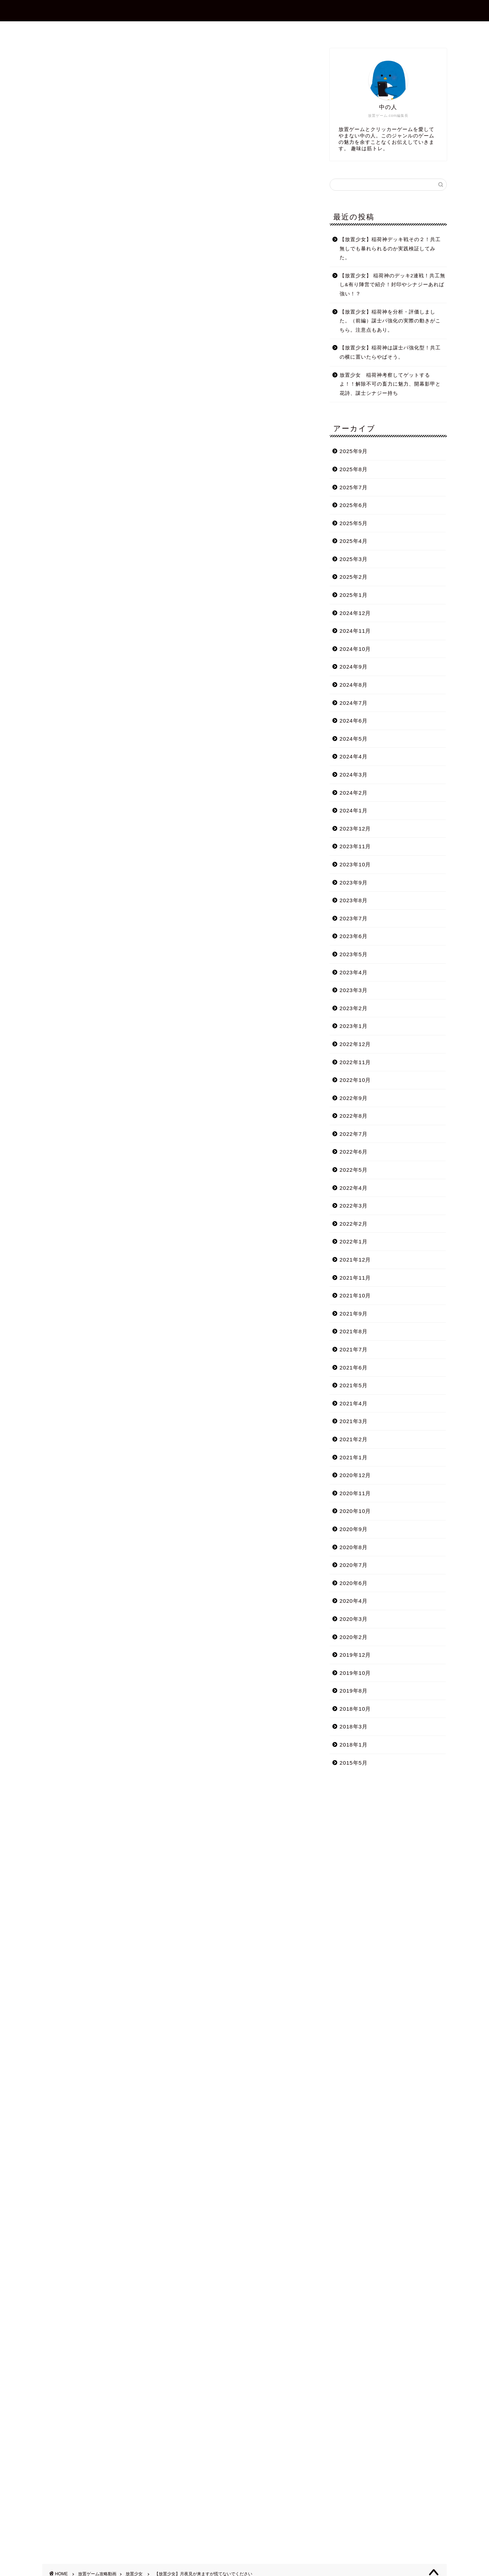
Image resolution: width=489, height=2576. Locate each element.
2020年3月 (354, 1619)
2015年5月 (354, 1763)
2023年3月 (354, 990)
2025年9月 (354, 451)
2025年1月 (354, 595)
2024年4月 (354, 756)
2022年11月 (355, 1062)
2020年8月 (354, 1547)
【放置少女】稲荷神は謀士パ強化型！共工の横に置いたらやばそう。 (390, 352)
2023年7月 (354, 918)
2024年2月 (354, 793)
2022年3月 (354, 1206)
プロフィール (204, 30)
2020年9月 (354, 1529)
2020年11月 (355, 1493)
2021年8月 (354, 1331)
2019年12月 (355, 1655)
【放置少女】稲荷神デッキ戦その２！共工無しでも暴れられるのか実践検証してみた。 (390, 248)
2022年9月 (354, 1098)
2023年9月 (354, 882)
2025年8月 (354, 469)
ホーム (161, 30)
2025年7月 (354, 487)
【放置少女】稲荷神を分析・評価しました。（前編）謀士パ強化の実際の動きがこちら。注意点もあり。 (390, 321)
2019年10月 (355, 1673)
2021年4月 (354, 1403)
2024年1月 (354, 810)
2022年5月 (354, 1170)
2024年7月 (354, 703)
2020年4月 (354, 1601)
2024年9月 (354, 667)
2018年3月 (354, 1726)
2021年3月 (354, 1421)
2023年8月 (354, 900)
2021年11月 (355, 1278)
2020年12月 (355, 1475)
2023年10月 (355, 864)
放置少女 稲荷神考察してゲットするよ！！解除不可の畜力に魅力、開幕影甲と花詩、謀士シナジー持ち (390, 384)
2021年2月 (354, 1439)
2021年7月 (354, 1349)
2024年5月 (354, 739)
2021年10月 (355, 1295)
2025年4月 (354, 541)
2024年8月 (354, 685)
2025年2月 (354, 577)
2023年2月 (354, 1008)
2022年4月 (354, 1188)
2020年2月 (354, 1637)
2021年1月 (354, 1457)
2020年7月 (354, 1565)
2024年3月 (354, 775)
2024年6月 (354, 721)
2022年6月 (354, 1152)
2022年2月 (354, 1224)
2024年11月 (355, 631)
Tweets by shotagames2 (75, 2018)
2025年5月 (354, 523)
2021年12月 (355, 1260)
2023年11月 (355, 846)
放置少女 (53, 58)
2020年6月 (354, 1583)
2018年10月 (355, 1709)
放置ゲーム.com (244, 10)
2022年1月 (354, 1241)
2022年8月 (354, 1116)
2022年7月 (354, 1134)
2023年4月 (354, 972)
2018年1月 (354, 1745)
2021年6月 (354, 1368)
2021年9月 (354, 1314)
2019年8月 (354, 1691)
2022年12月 (355, 1044)
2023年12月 (355, 829)
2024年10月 (355, 649)
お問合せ (250, 30)
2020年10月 (355, 1511)
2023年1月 (354, 1026)
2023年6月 (354, 936)
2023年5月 (354, 954)
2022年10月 (355, 1080)
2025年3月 (354, 559)
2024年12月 (355, 613)
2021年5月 (354, 1385)
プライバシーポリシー (308, 30)
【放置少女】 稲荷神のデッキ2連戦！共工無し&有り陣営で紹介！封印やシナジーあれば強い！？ (392, 284)
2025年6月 (354, 505)
